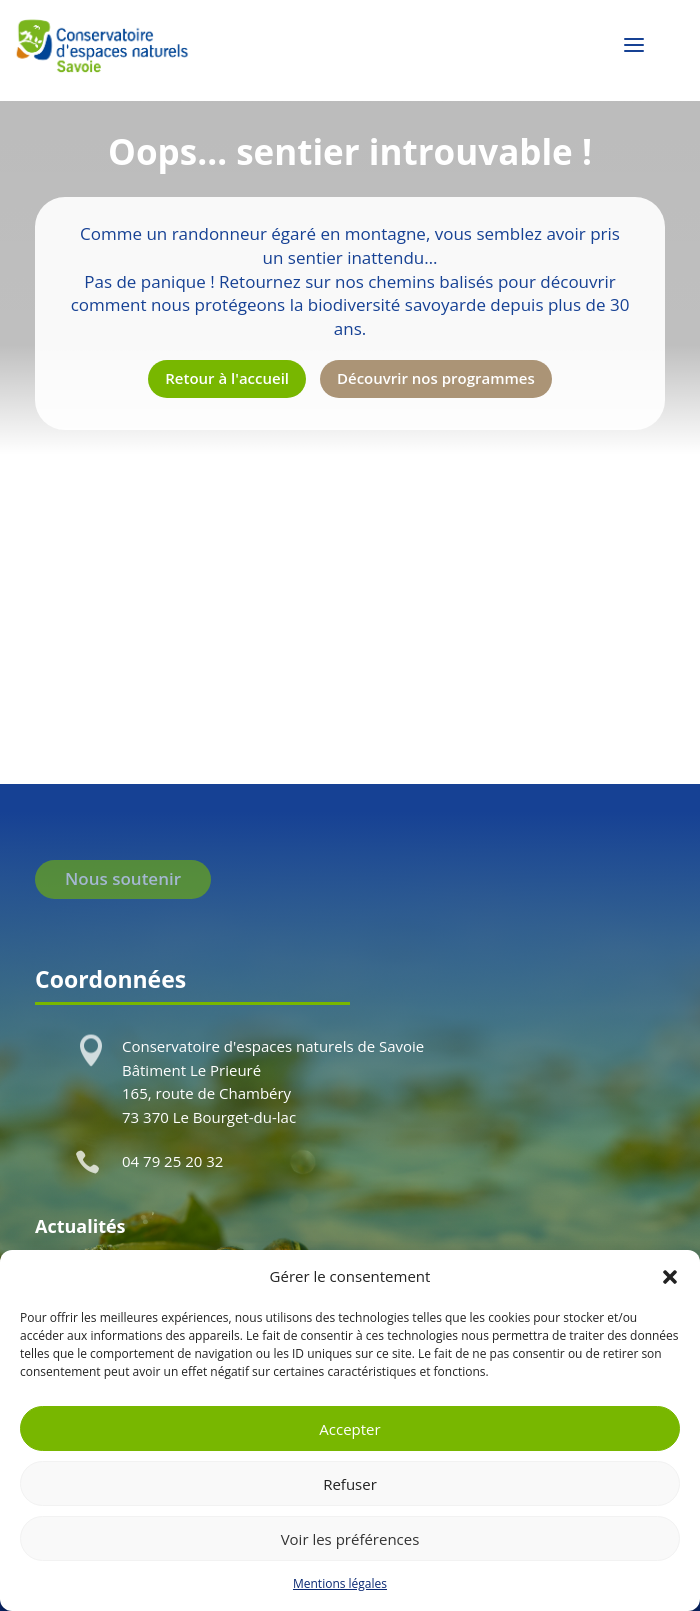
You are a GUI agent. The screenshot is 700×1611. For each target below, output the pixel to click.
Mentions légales (340, 1583)
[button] (670, 1277)
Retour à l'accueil (227, 378)
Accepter (349, 1429)
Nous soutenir (123, 878)
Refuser (350, 1484)
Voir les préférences (350, 1539)
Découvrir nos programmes (436, 378)
